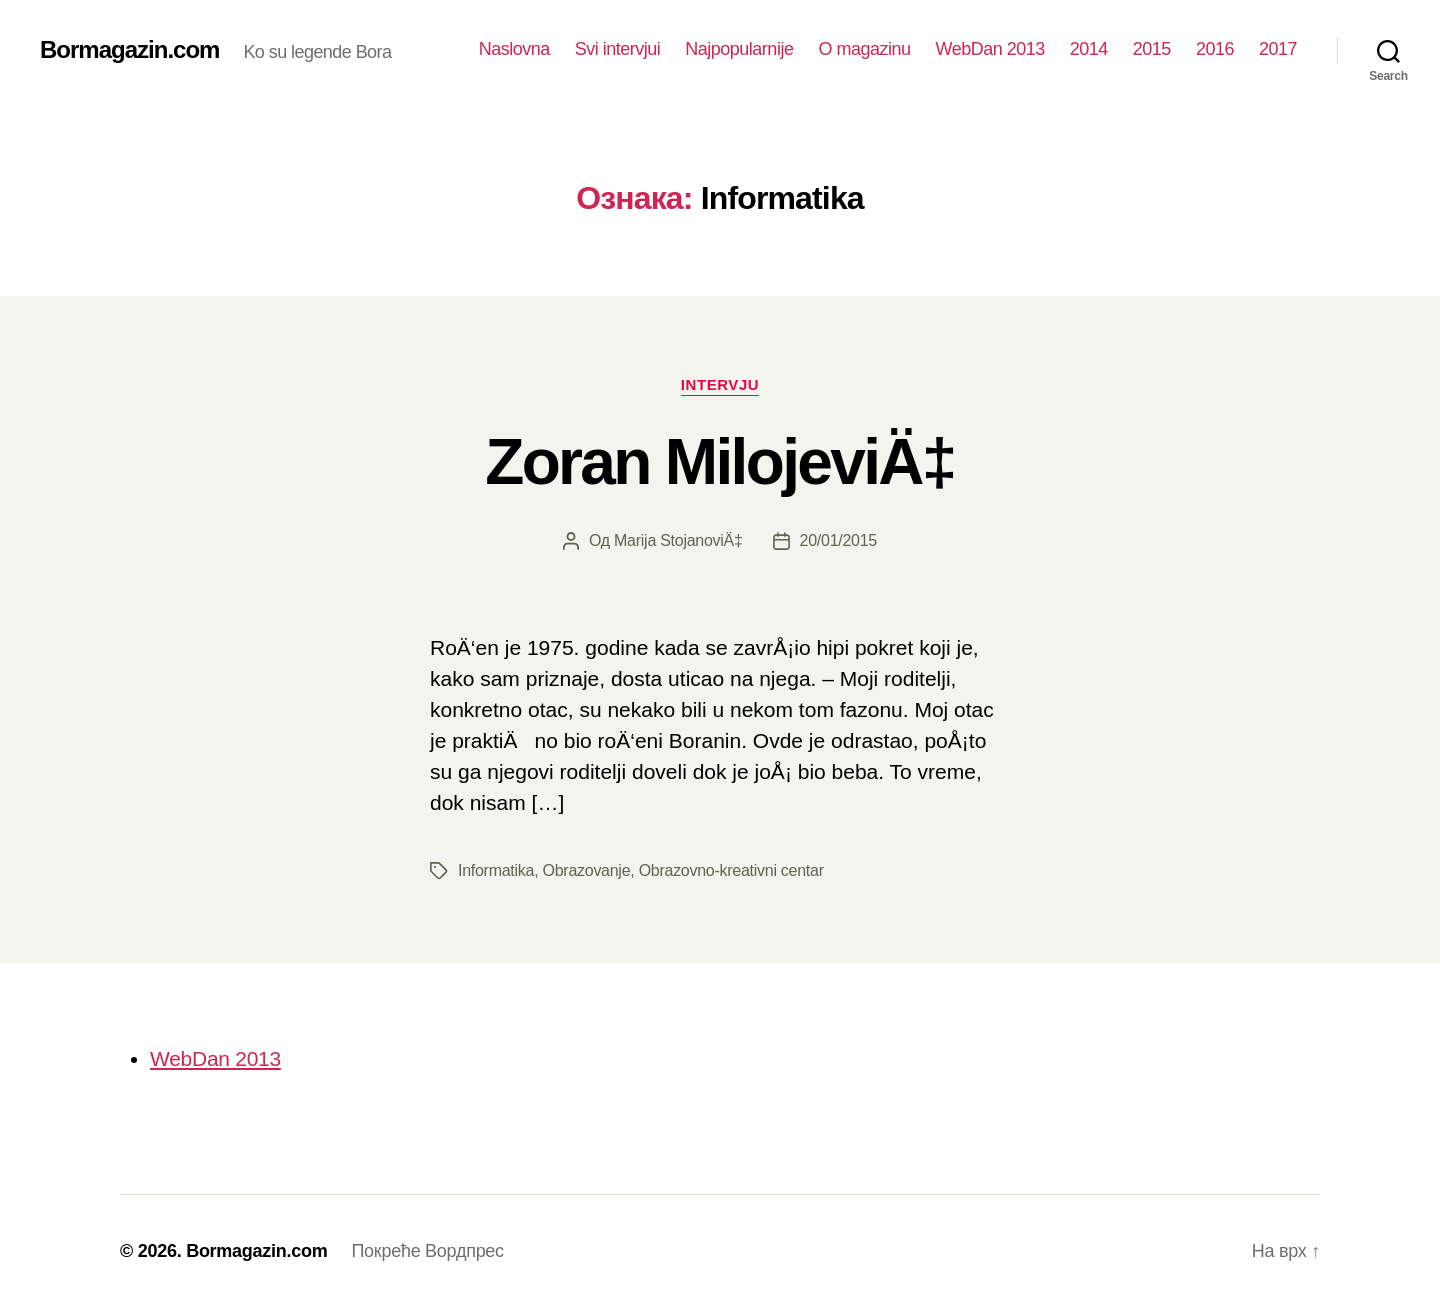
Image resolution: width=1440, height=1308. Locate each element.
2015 (1152, 49)
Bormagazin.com (129, 50)
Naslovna (514, 49)
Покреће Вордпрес (427, 1251)
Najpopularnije (739, 49)
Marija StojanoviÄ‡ (678, 540)
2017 (1278, 49)
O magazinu (864, 49)
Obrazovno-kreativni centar (731, 870)
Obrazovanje (587, 870)
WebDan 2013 (989, 49)
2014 (1089, 49)
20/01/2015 (838, 540)
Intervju (720, 384)
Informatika (496, 870)
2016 (1215, 49)
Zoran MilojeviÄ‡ (720, 462)
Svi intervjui (618, 49)
